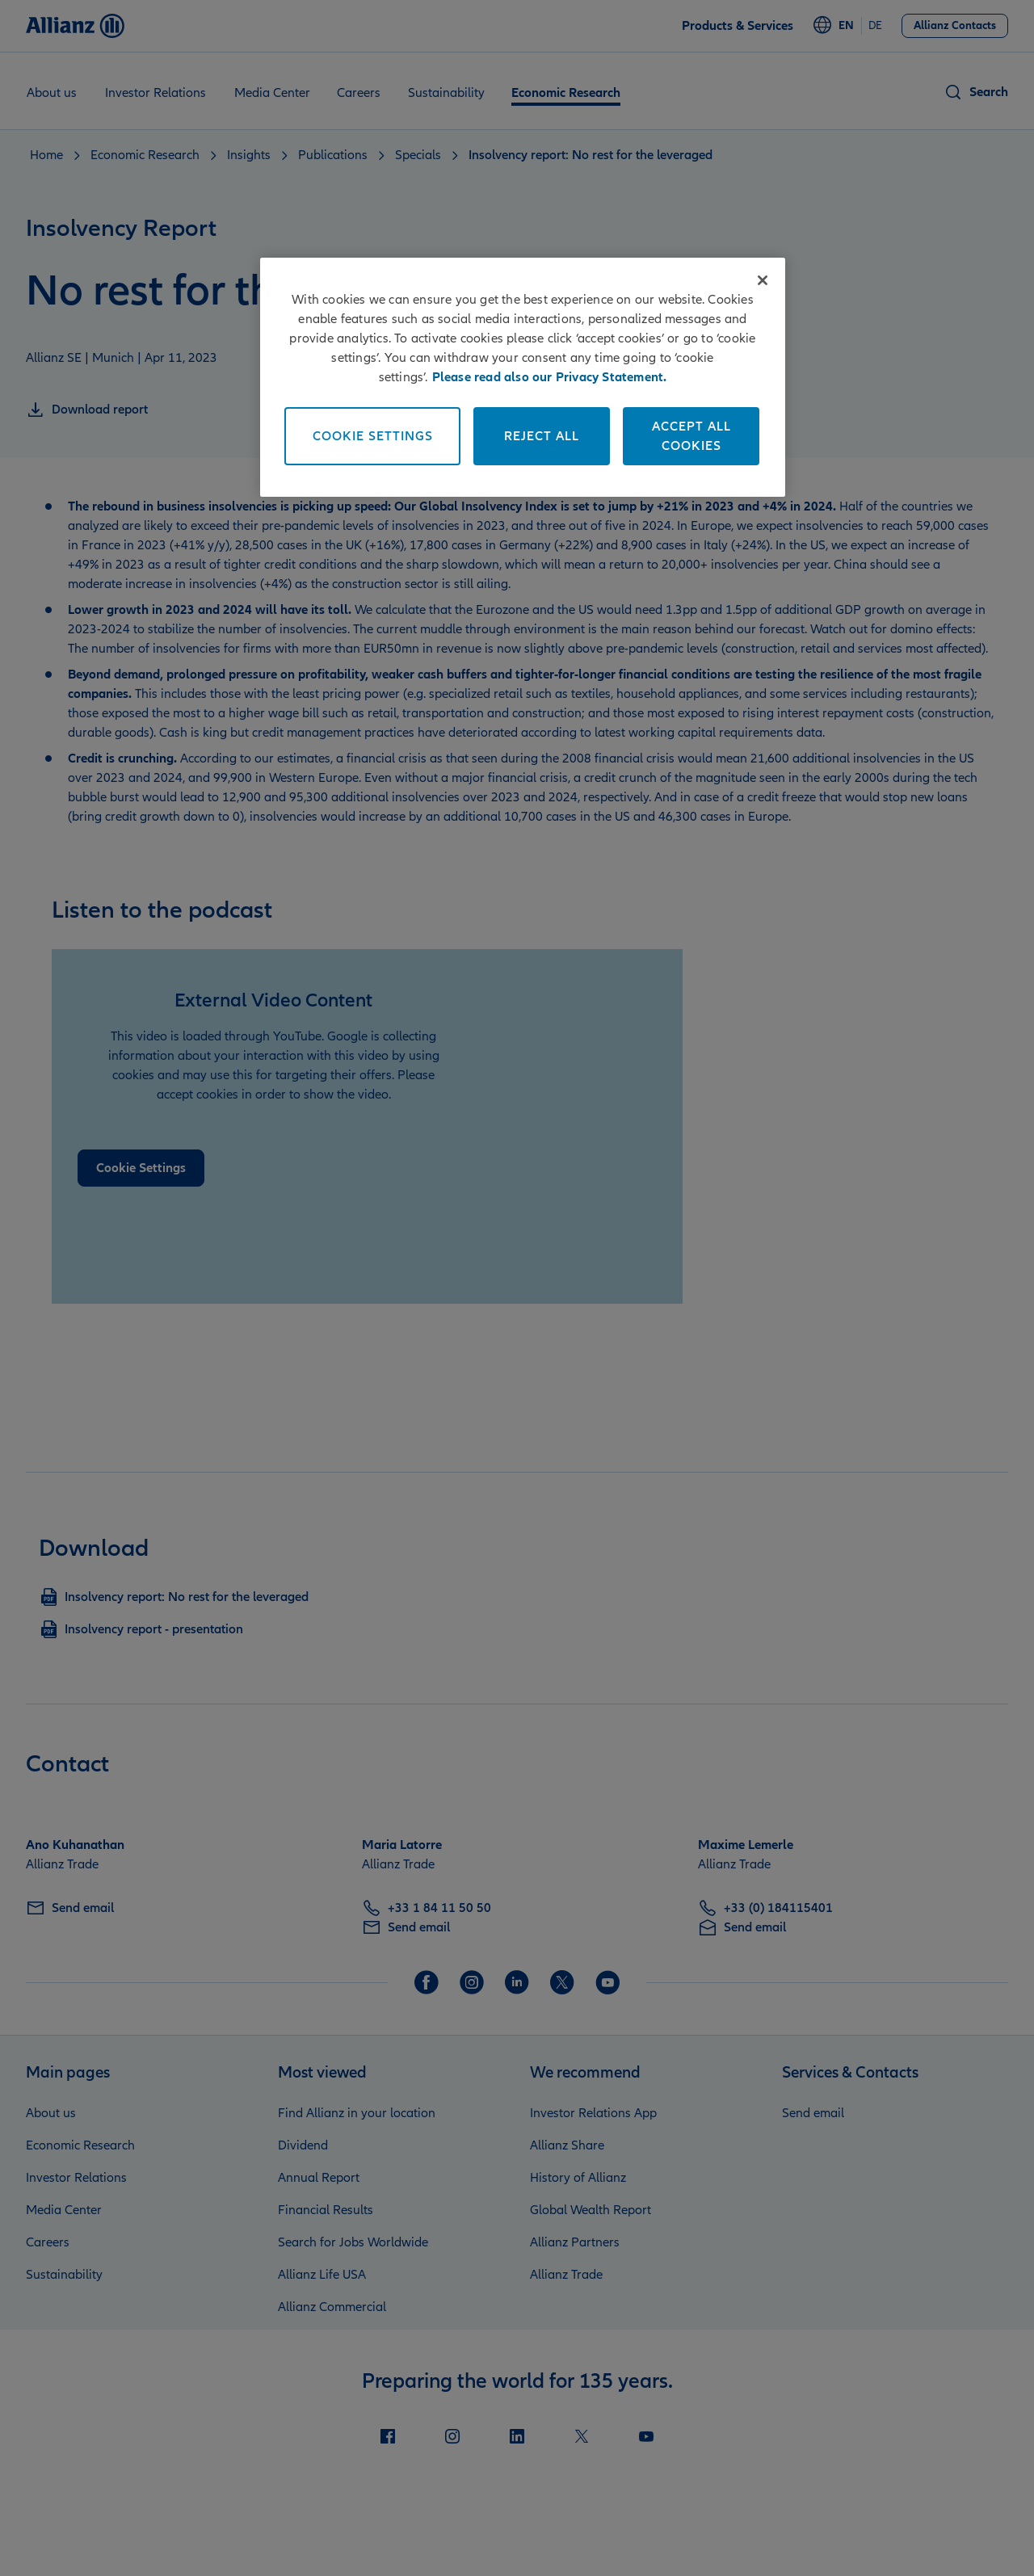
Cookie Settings (373, 436)
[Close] (762, 280)
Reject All (541, 436)
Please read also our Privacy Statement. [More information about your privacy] (549, 377)
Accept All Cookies (691, 436)
